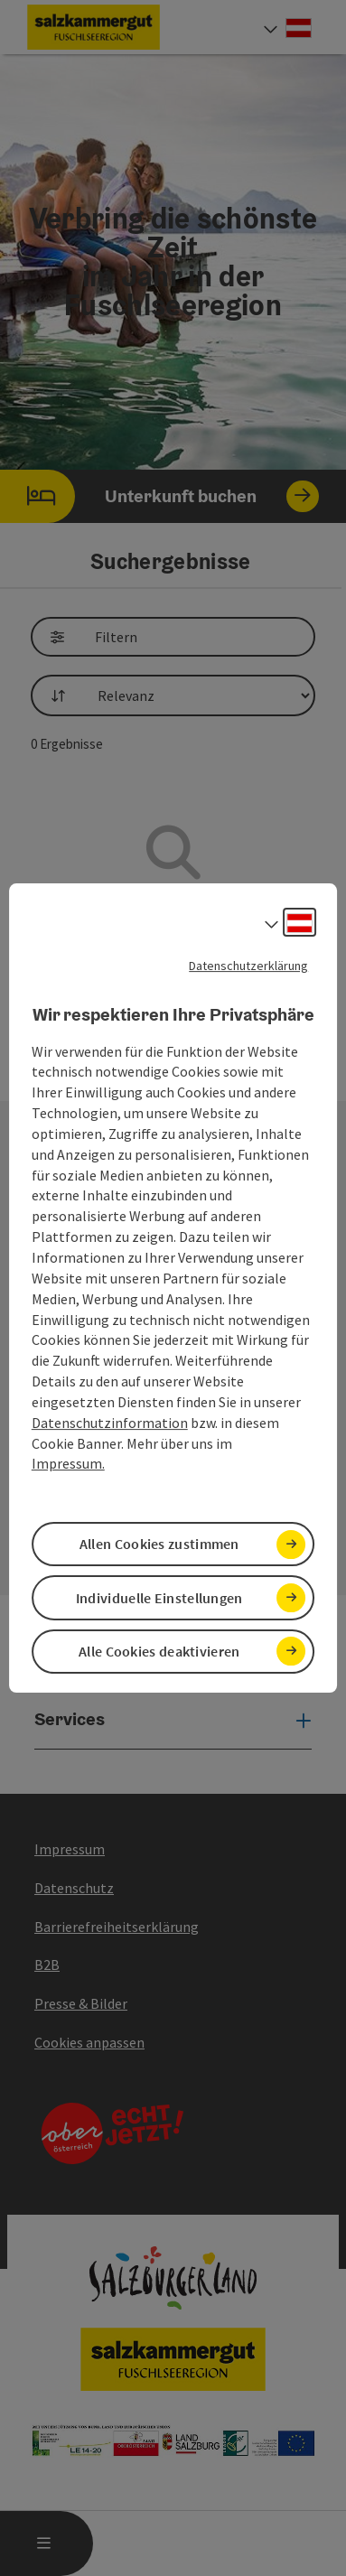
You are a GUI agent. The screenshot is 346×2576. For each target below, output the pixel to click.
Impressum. (68, 1464)
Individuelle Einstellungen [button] (159, 1598)
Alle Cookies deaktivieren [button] (159, 1651)
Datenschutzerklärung (248, 965)
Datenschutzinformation (110, 1423)
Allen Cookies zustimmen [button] (159, 1544)
